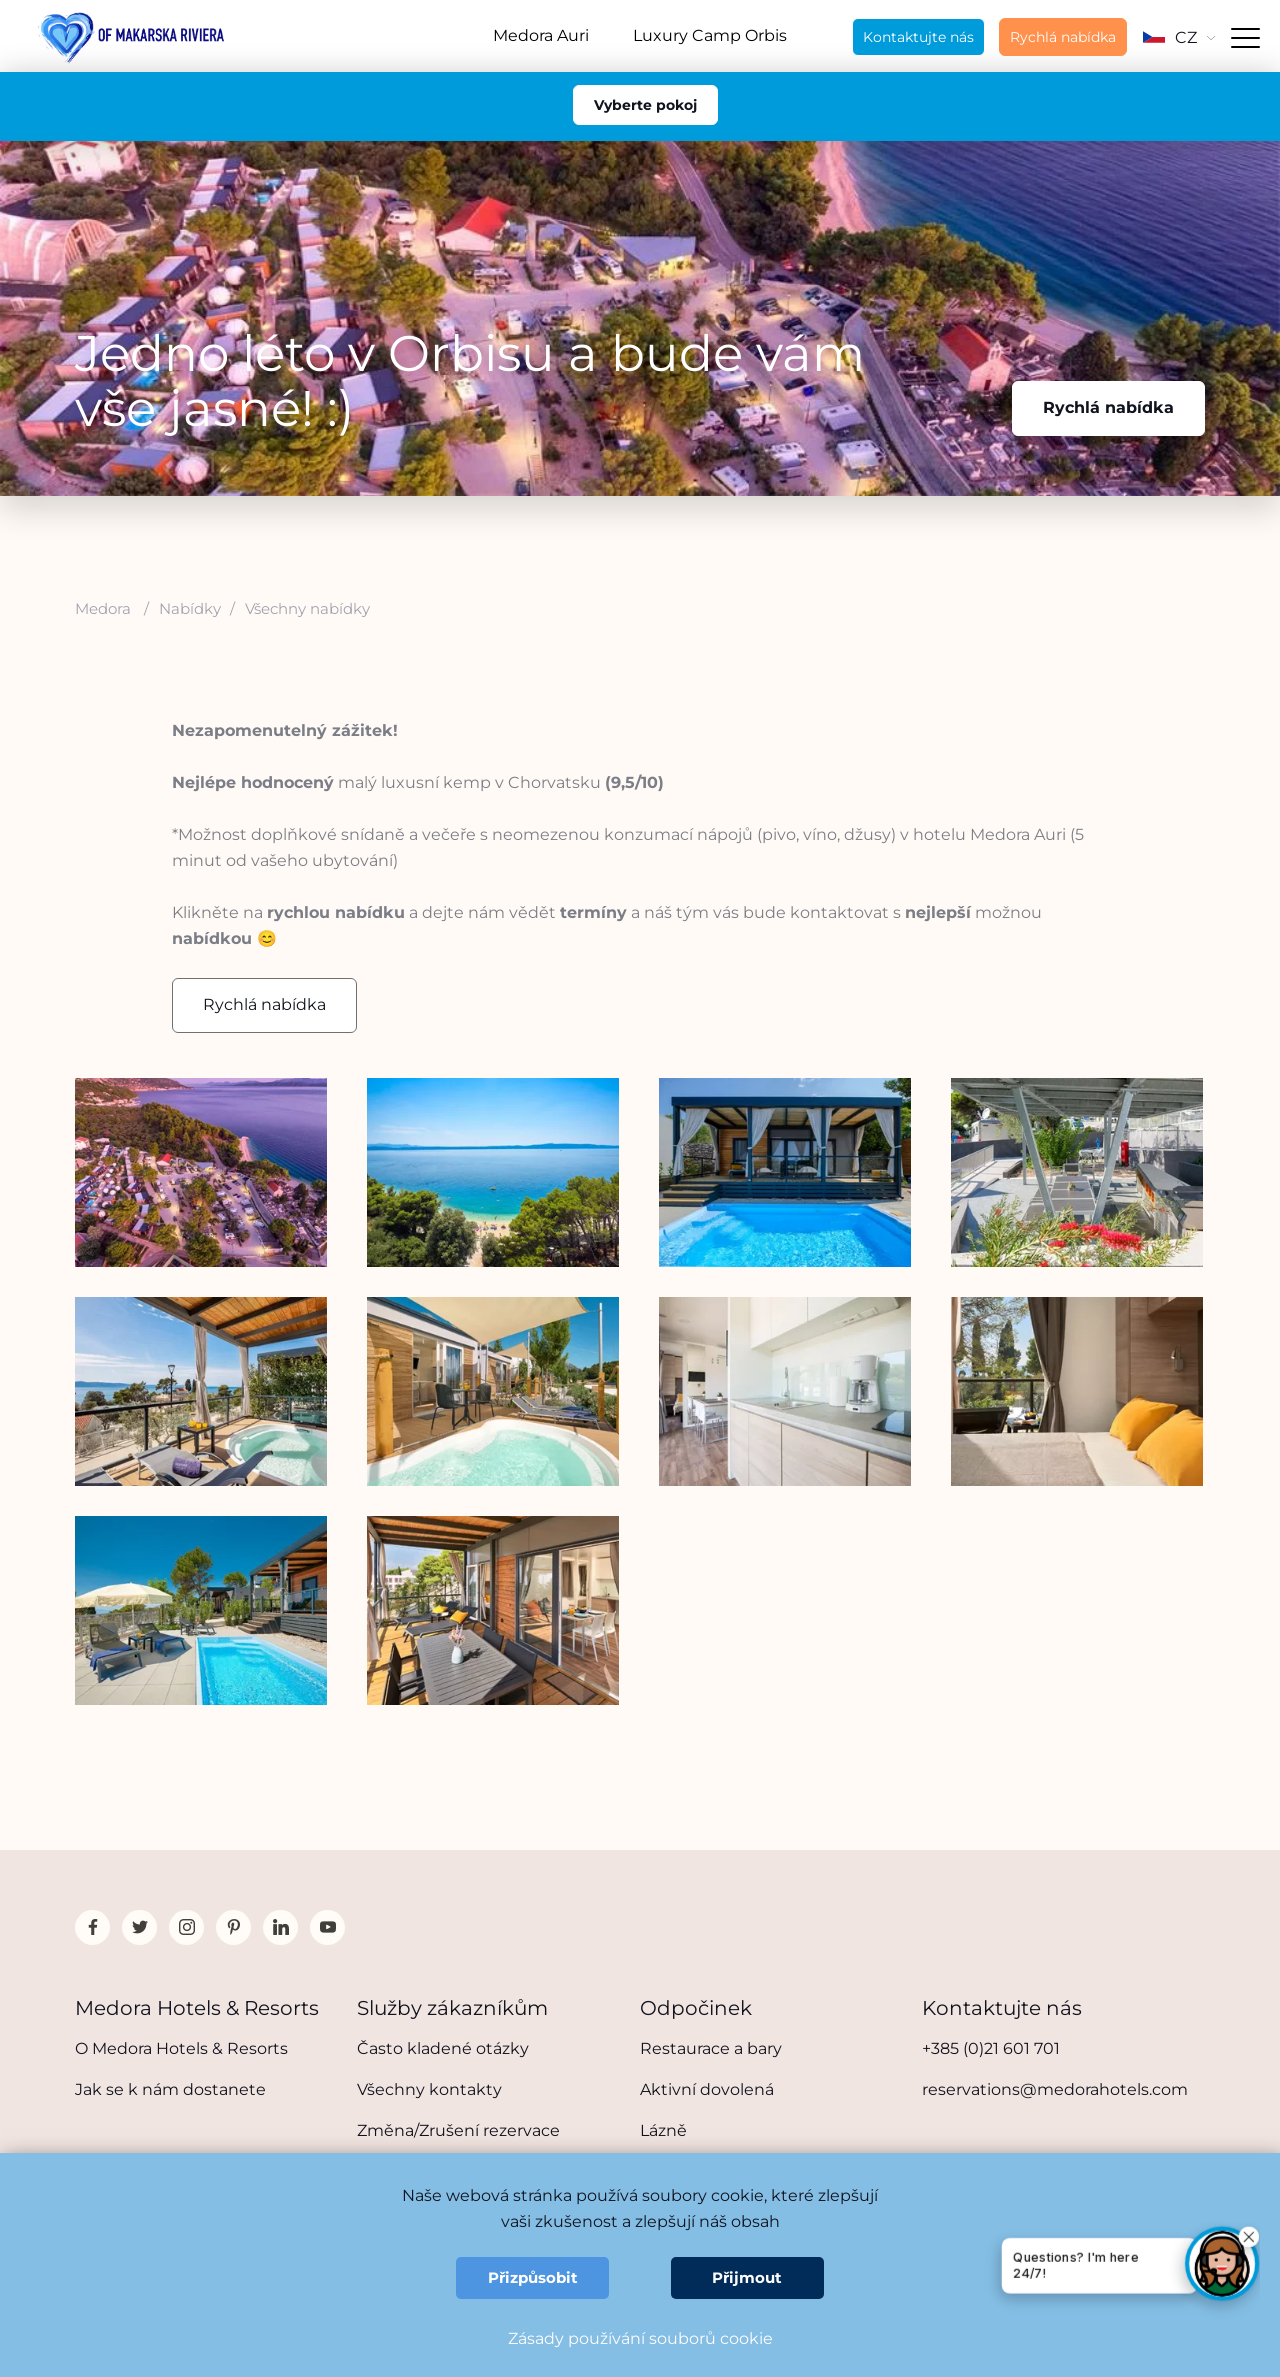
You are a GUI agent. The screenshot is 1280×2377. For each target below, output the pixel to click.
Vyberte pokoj (645, 105)
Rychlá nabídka (1063, 37)
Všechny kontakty (429, 2089)
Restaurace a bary (711, 2048)
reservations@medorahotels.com (1055, 2089)
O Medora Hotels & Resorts (181, 2048)
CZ (1179, 37)
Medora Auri (541, 35)
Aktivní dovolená (707, 2089)
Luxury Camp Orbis (710, 35)
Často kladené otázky (443, 2048)
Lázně (663, 2130)
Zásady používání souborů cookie (640, 2338)
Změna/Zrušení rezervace (458, 2130)
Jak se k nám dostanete (170, 2089)
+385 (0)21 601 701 (991, 2048)
